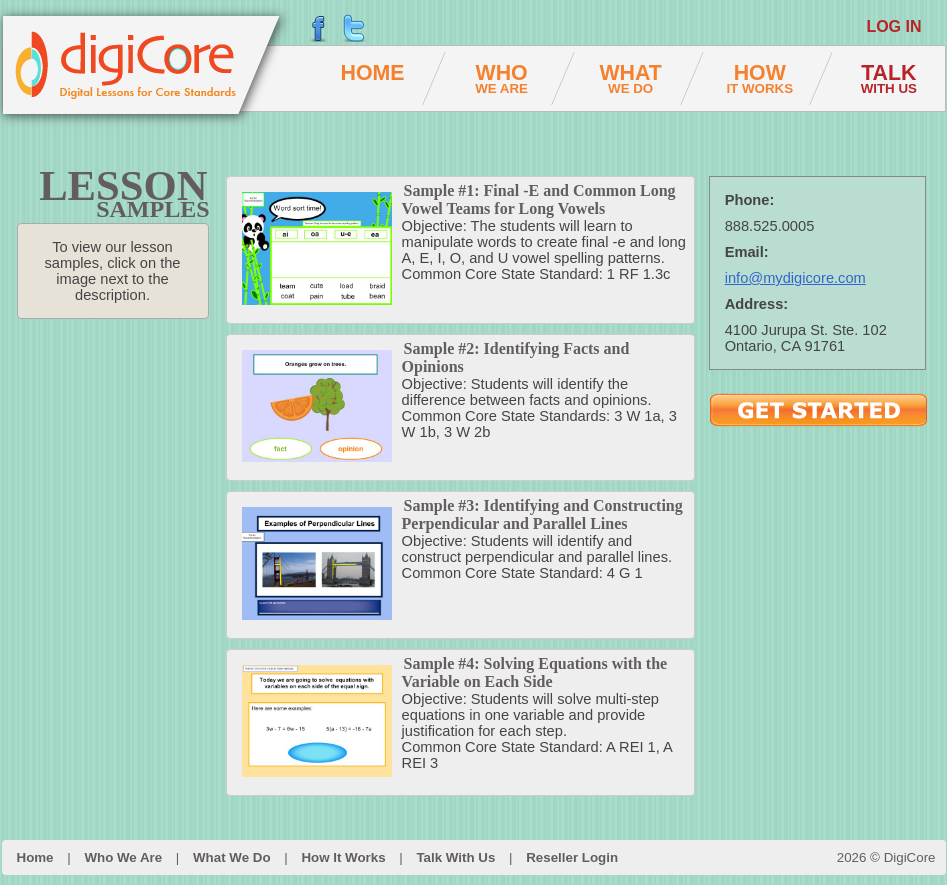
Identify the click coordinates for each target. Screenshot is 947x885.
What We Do (232, 857)
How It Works (343, 857)
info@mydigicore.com (795, 278)
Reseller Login (572, 857)
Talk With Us (455, 857)
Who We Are (123, 857)
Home (35, 857)
